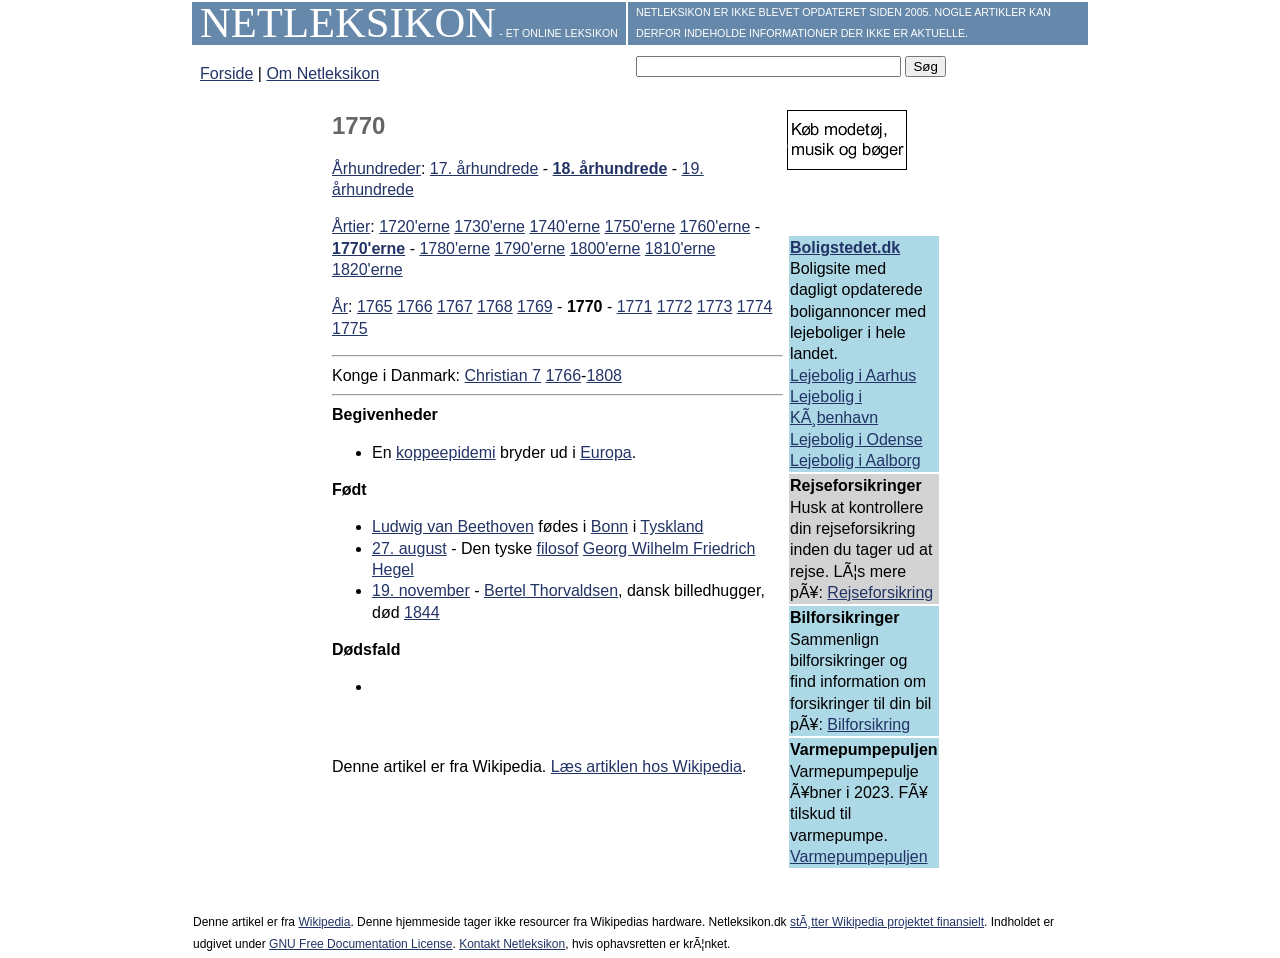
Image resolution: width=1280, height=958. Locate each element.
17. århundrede (484, 168)
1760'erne (715, 226)
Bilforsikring (868, 724)
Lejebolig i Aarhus (853, 375)
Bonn (609, 526)
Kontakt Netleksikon (512, 944)
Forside (226, 73)
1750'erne (640, 226)
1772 (675, 306)
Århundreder (376, 168)
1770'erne (368, 248)
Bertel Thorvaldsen (551, 590)
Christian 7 (503, 375)
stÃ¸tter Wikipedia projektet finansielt (887, 922)
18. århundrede (610, 168)
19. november (421, 590)
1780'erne (454, 248)
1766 (415, 306)
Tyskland (671, 526)
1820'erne (367, 269)
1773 (715, 306)
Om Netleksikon (322, 73)
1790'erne (530, 248)
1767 (455, 306)
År (340, 306)
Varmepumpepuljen (859, 856)
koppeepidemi (446, 452)
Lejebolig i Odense (856, 439)
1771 (635, 306)
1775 (350, 328)
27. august (409, 548)
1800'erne (605, 248)
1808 (604, 375)
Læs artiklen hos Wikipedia (646, 766)
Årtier (351, 226)
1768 (495, 306)
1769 (535, 306)
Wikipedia (324, 922)
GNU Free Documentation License (360, 944)
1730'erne (489, 226)
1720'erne (414, 226)
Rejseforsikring (880, 592)
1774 (755, 306)
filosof (558, 548)
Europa (606, 452)
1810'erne (680, 248)
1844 (422, 612)
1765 (375, 306)
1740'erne (564, 226)
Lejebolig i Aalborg (855, 460)
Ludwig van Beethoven (453, 526)
